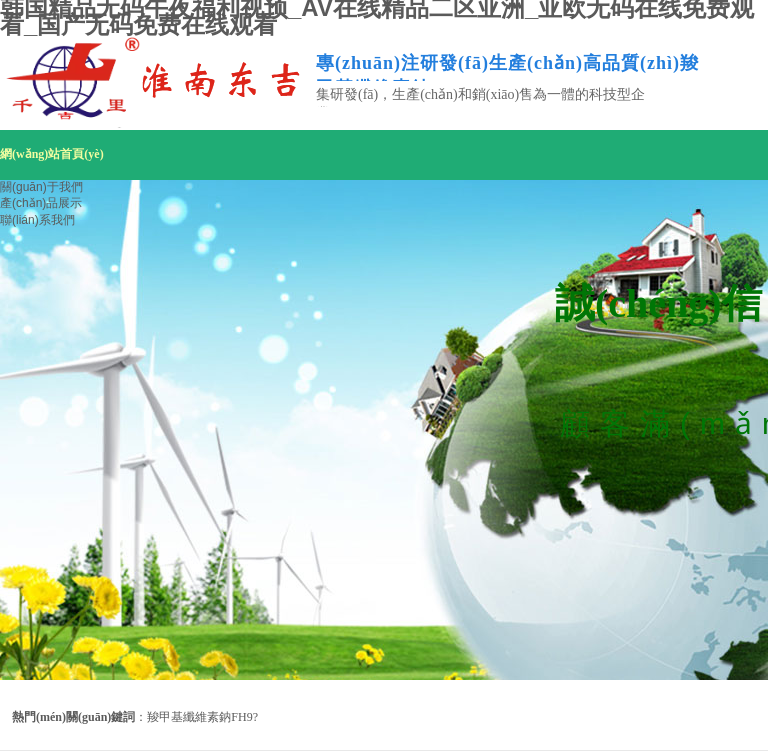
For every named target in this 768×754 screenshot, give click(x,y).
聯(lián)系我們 (37, 220)
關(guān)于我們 (41, 187)
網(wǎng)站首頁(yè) (52, 154)
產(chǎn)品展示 (41, 203)
